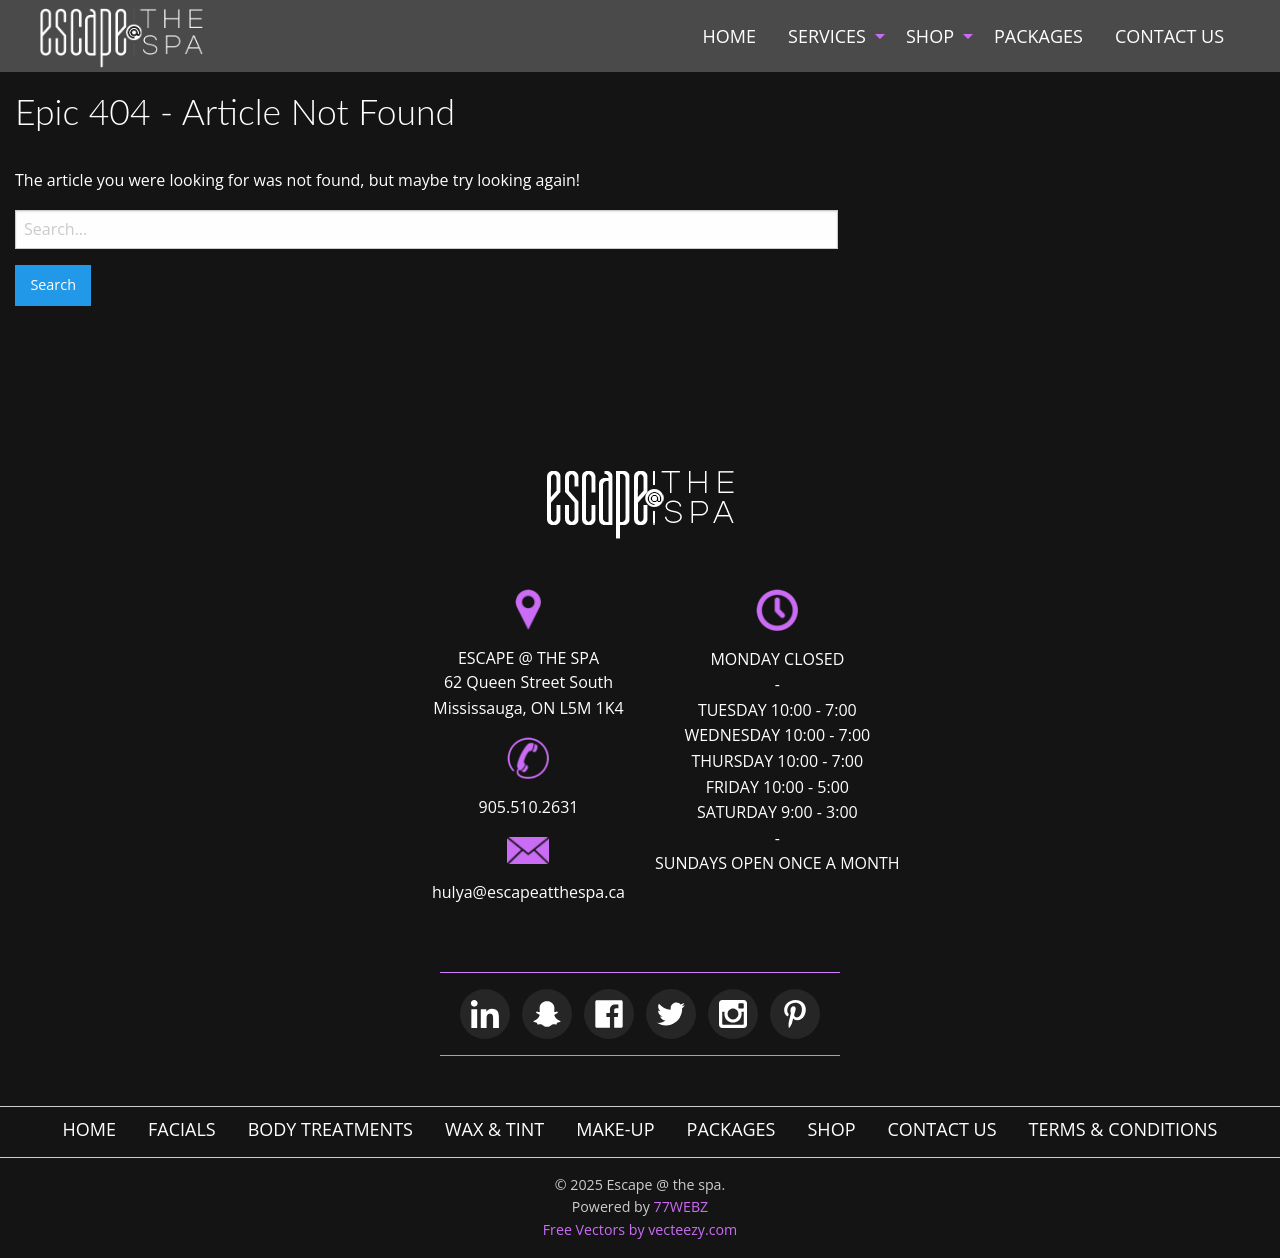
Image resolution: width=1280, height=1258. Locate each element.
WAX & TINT (494, 1129)
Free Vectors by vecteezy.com (640, 1229)
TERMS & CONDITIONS (1123, 1129)
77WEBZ (681, 1206)
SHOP (930, 36)
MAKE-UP (615, 1129)
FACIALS (182, 1129)
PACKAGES (1038, 36)
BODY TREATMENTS (330, 1129)
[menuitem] (729, 36)
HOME (729, 36)
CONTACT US (1169, 36)
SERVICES (827, 36)
